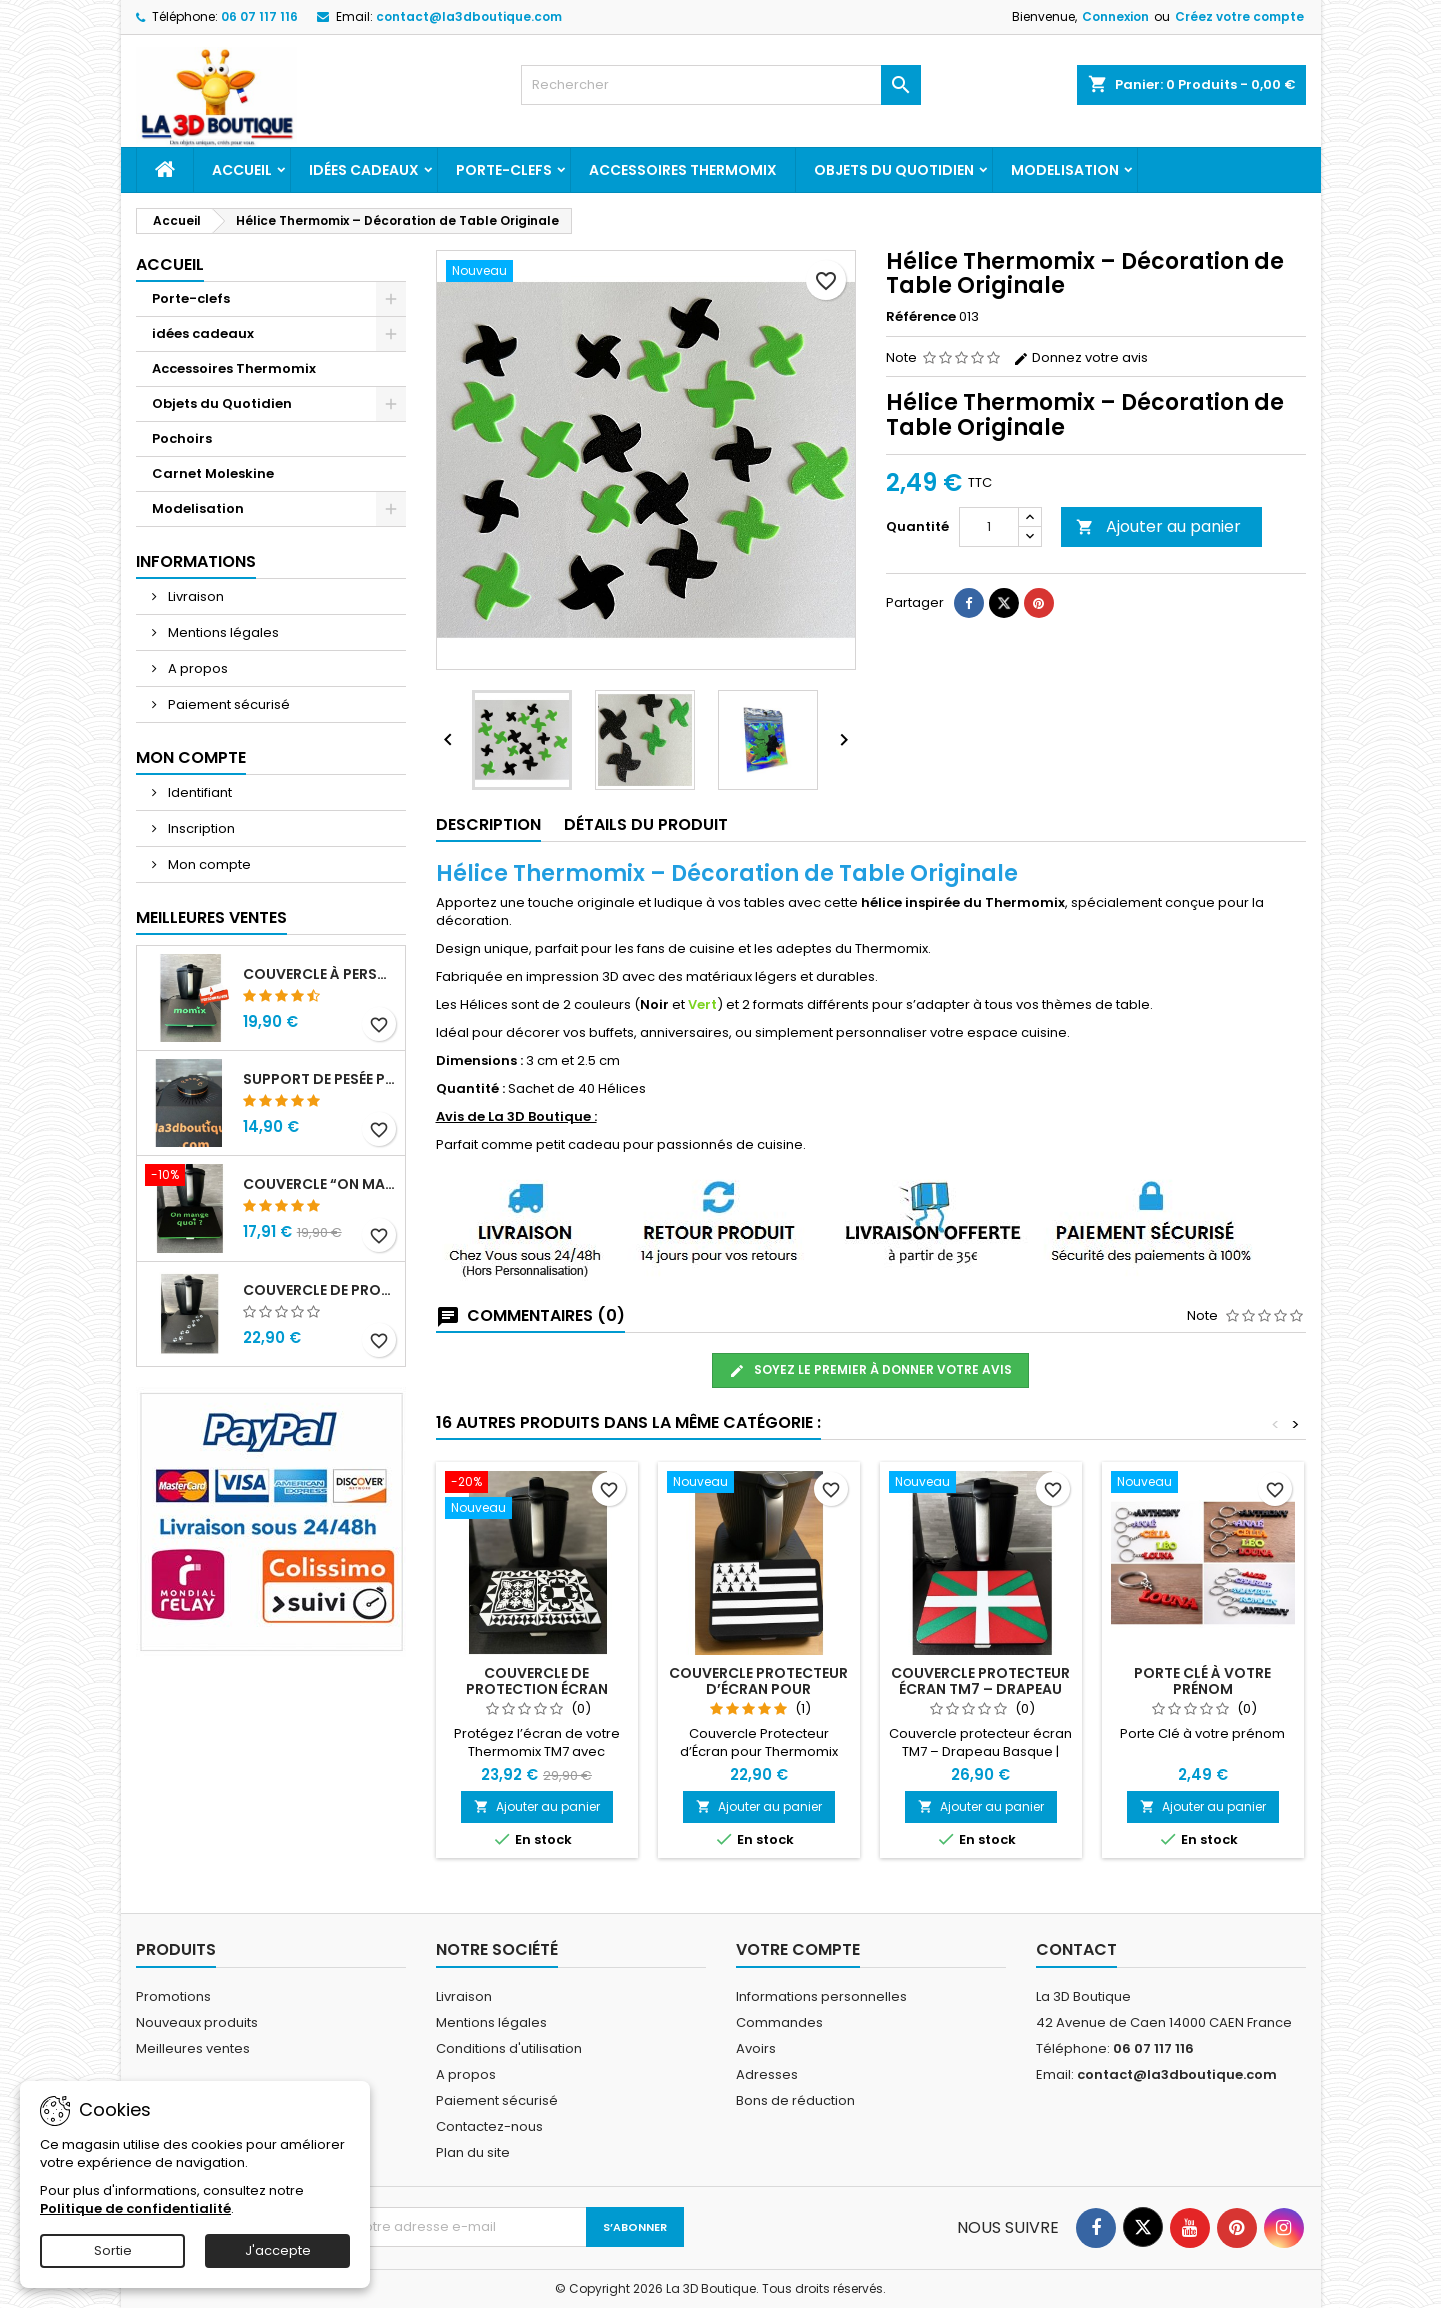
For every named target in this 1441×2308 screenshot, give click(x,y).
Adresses (767, 2074)
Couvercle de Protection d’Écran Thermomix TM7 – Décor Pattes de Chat (320, 1290)
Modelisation (1065, 170)
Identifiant (198, 792)
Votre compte (798, 1949)
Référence (921, 317)
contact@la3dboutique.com (469, 16)
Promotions (173, 1996)
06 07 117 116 (259, 16)
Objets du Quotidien (894, 170)
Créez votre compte (1239, 16)
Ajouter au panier (1158, 526)
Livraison (194, 596)
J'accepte (278, 2250)
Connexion (1115, 16)
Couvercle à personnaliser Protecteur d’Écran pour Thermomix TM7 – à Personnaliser (320, 974)
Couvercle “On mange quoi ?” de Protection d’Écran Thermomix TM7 (320, 1184)
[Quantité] (989, 527)
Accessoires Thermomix (683, 170)
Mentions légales (222, 632)
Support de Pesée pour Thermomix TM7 (320, 1079)
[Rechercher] (721, 85)
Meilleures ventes (193, 2048)
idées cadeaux (364, 170)
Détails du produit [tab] (646, 824)
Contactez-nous (489, 2126)
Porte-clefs (504, 170)
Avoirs (756, 2048)
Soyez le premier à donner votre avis (870, 1370)
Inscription (200, 828)
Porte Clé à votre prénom (1202, 1681)
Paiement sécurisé (227, 704)
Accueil (242, 170)
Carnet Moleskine (213, 473)
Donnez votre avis (1080, 357)
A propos (196, 668)
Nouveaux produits (197, 2022)
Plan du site (473, 2152)
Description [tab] (488, 824)
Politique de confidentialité (135, 2208)
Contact (1076, 1949)
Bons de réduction (795, 2100)
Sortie (113, 2250)
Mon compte (208, 864)
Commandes (779, 2022)
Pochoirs (182, 438)
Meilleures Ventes (211, 917)
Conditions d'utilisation (509, 2048)
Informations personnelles (821, 1996)
